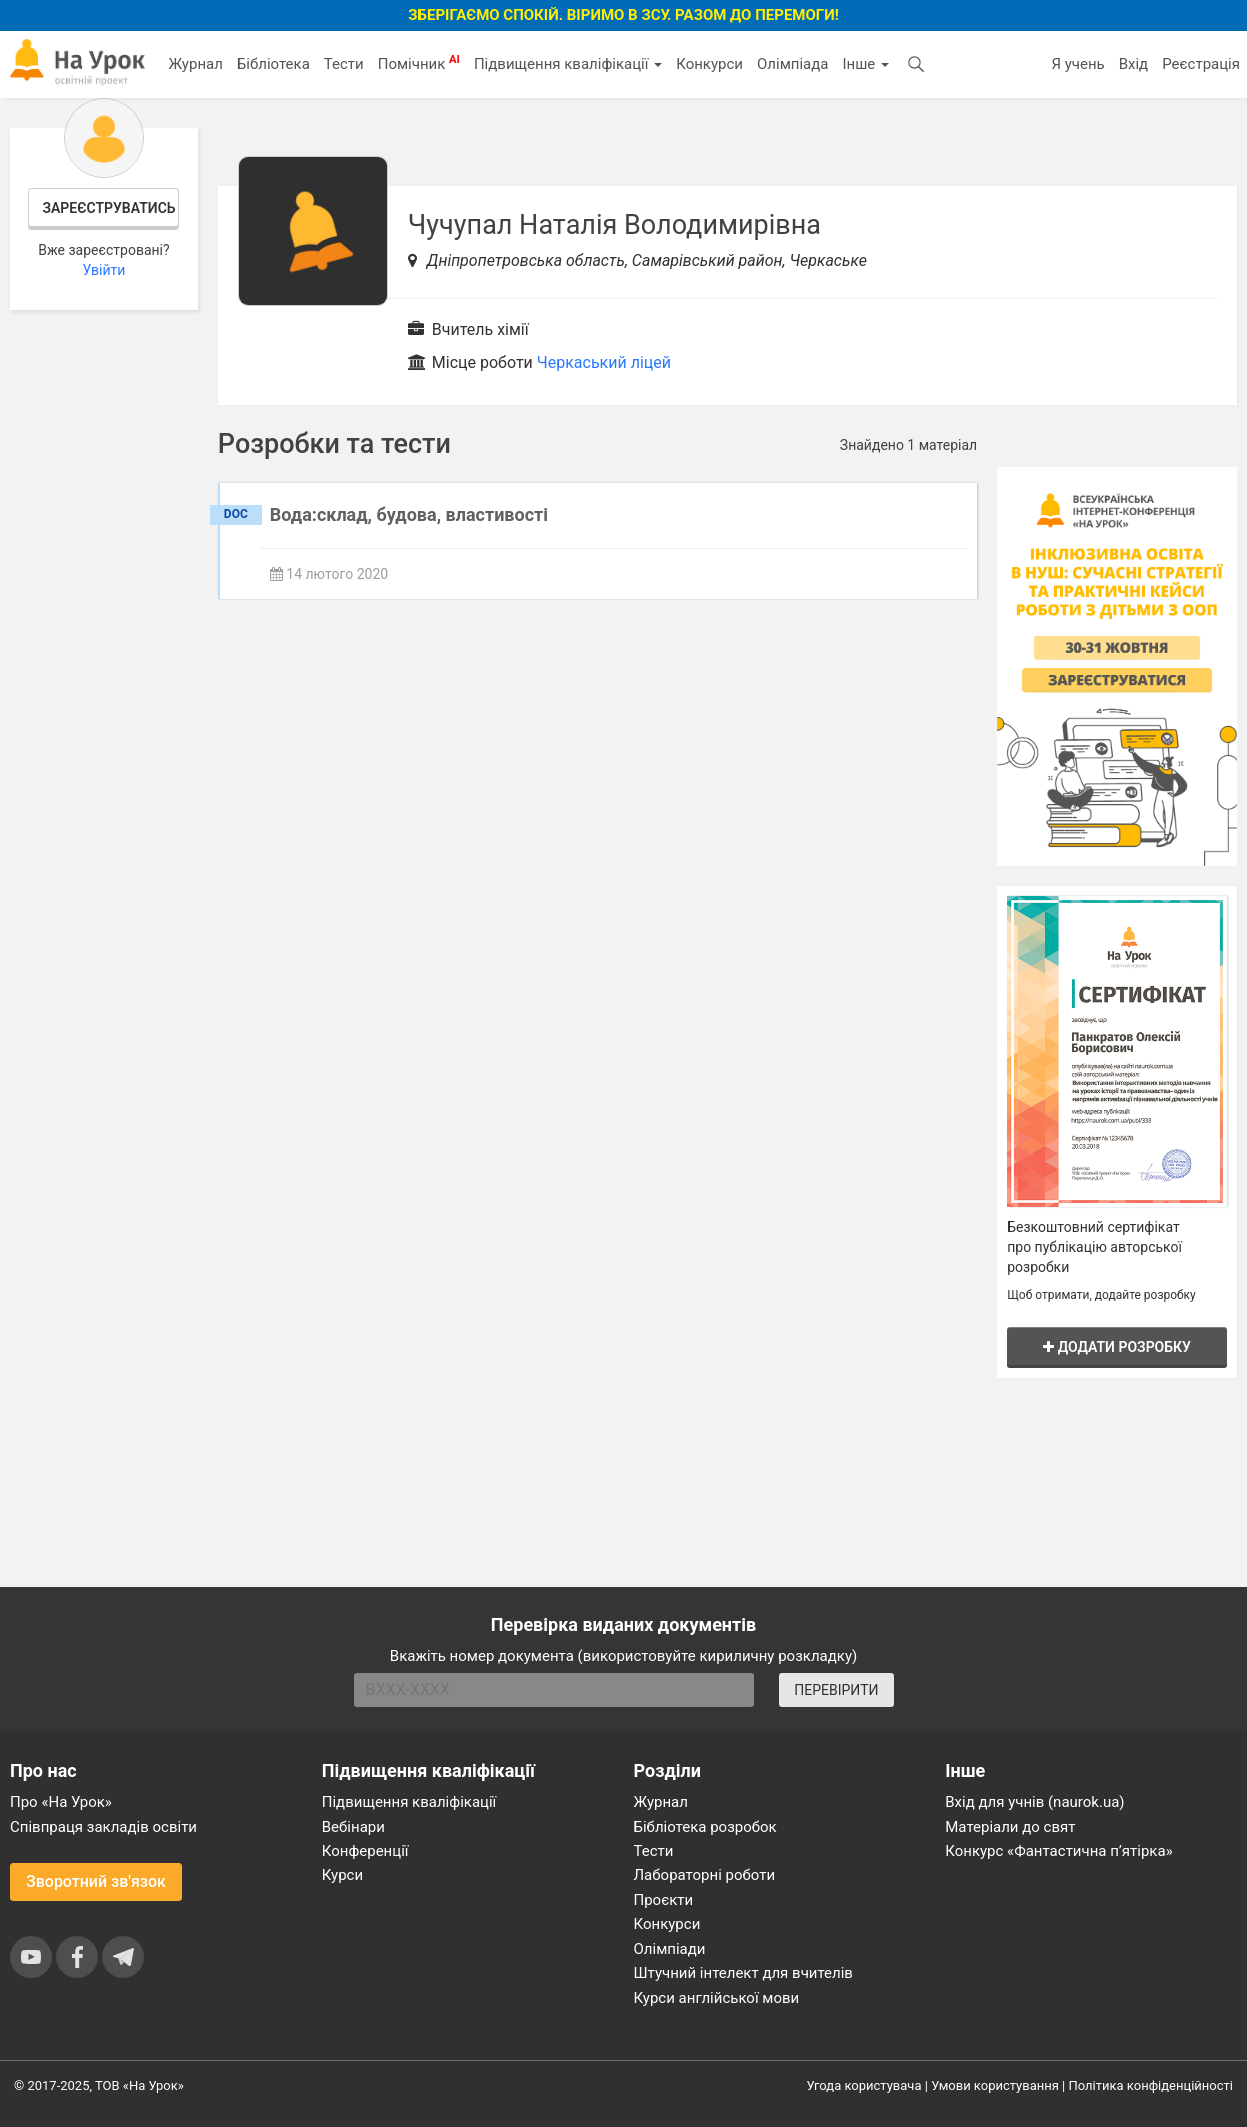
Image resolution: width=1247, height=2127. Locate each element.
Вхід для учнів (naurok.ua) (1034, 1802)
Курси (342, 1875)
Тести (344, 64)
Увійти (103, 270)
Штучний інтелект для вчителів (743, 1973)
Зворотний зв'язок (96, 1881)
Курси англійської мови (717, 1998)
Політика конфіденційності (1151, 2085)
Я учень (1077, 64)
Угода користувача (864, 2085)
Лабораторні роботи (705, 1875)
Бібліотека (273, 64)
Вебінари (353, 1827)
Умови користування (995, 2085)
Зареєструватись (108, 208)
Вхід (1134, 64)
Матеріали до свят (1010, 1827)
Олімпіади (670, 1949)
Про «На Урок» (61, 1802)
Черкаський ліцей (604, 362)
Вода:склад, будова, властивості (409, 514)
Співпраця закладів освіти (103, 1827)
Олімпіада (792, 64)
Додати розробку (1117, 1347)
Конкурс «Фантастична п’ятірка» (1058, 1851)
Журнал (195, 64)
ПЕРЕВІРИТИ (836, 1690)
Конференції (365, 1851)
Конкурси (709, 64)
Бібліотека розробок (705, 1827)
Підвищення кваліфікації (568, 64)
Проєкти (664, 1900)
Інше (865, 64)
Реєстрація (1201, 64)
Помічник (419, 63)
